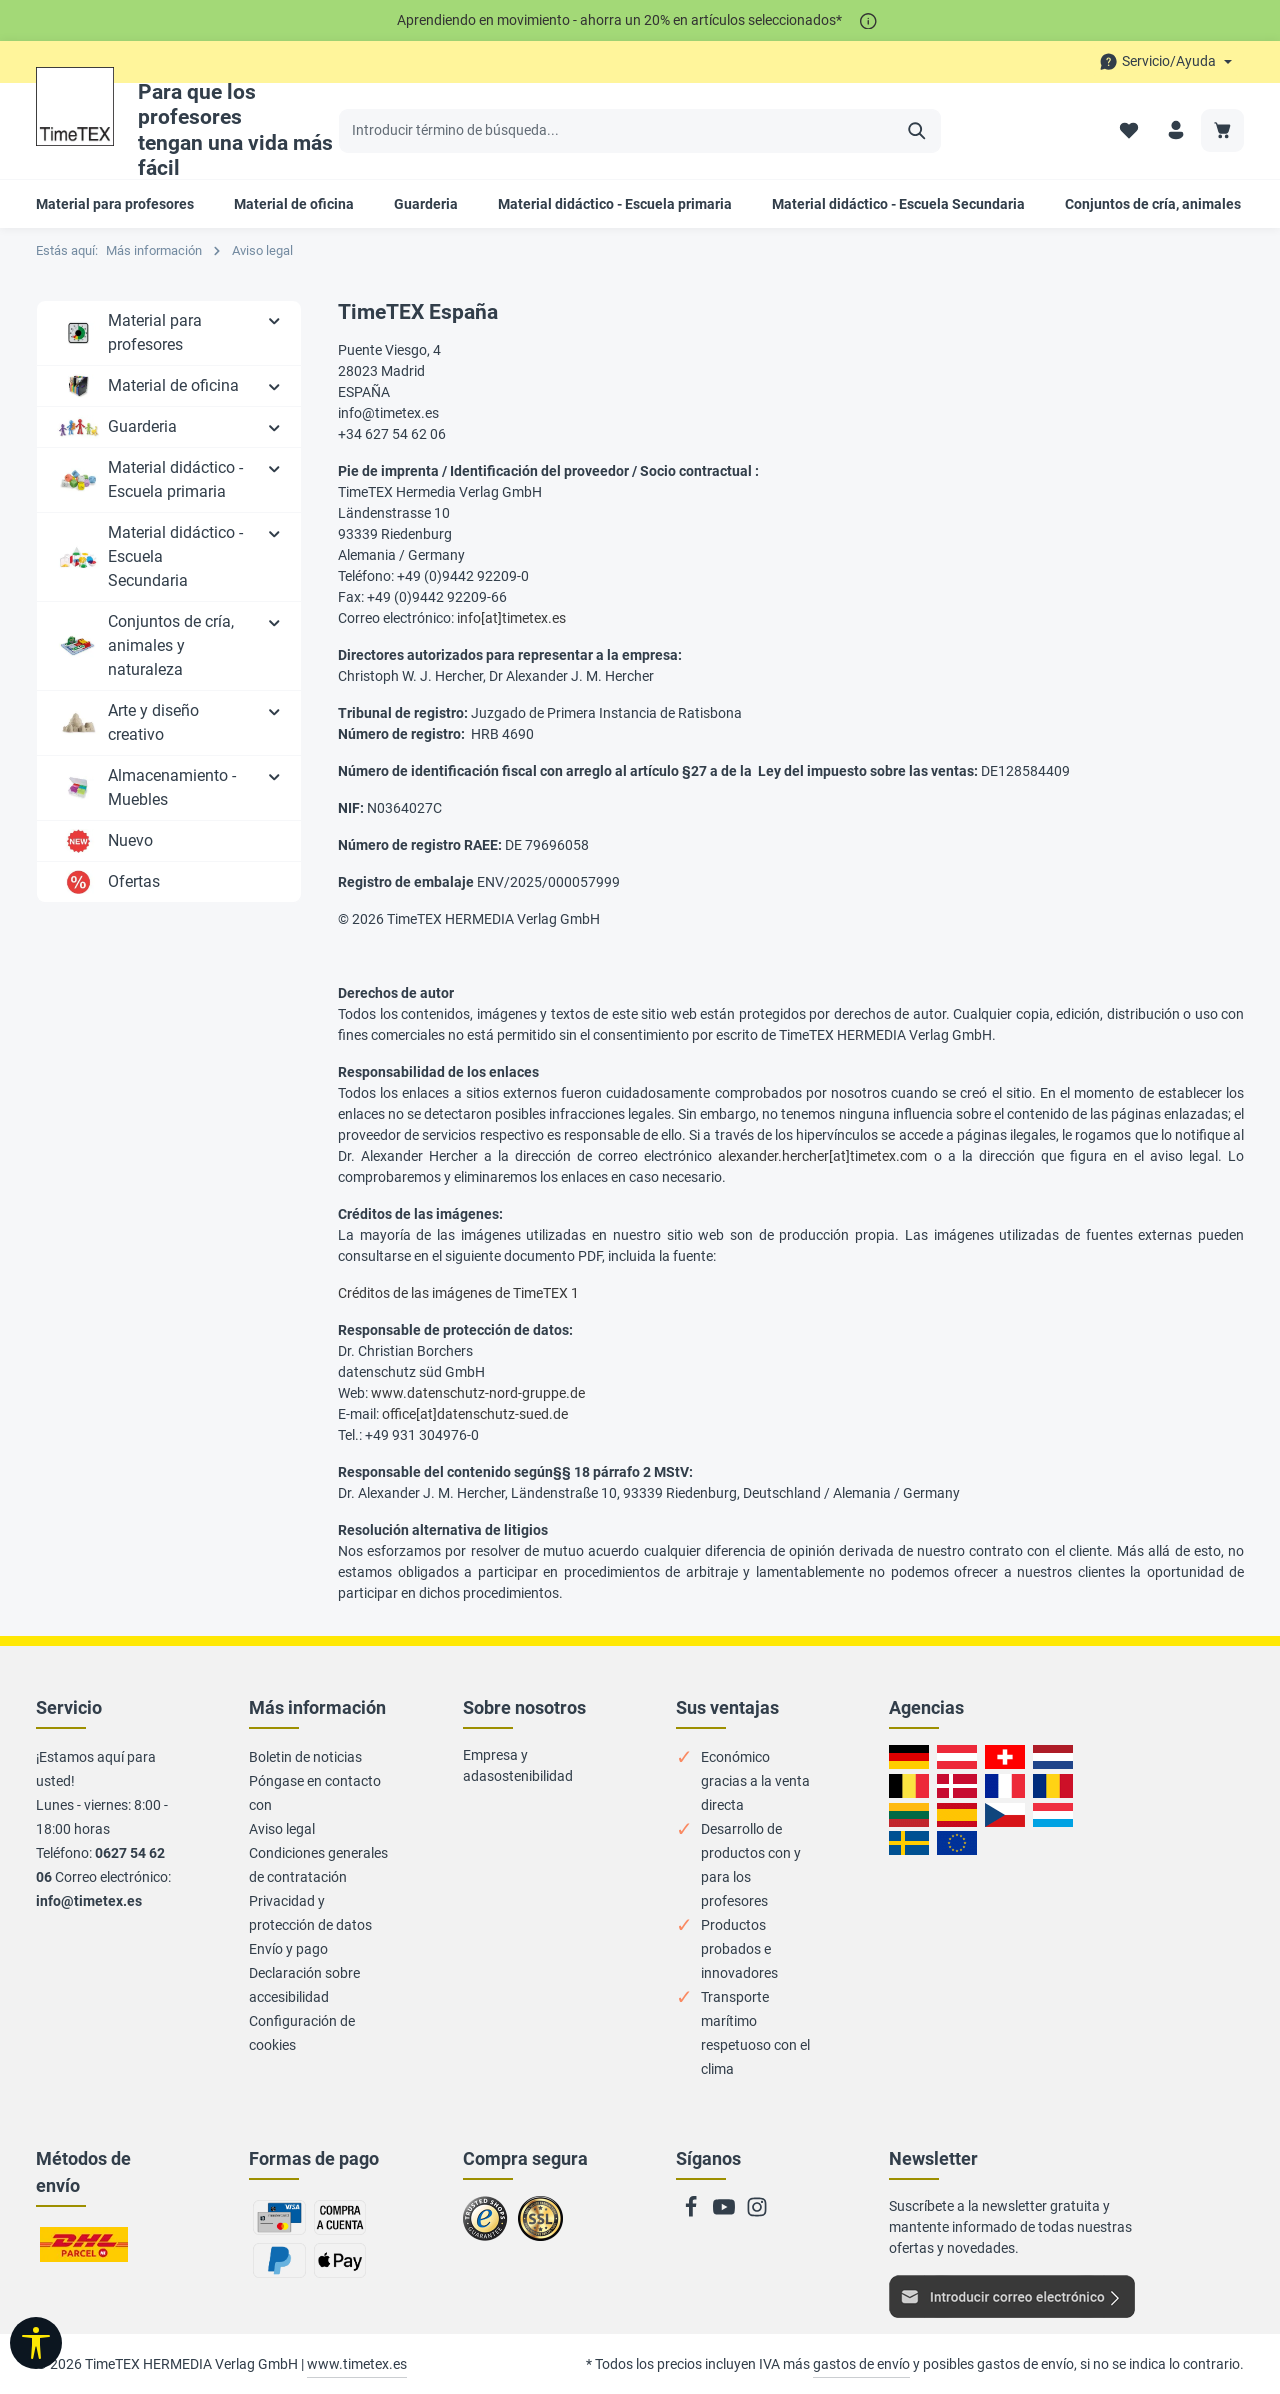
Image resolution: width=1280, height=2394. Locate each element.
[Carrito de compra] (1222, 130)
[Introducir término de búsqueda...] (617, 131)
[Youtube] (725, 2213)
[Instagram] (757, 2213)
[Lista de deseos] (1128, 130)
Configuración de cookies (302, 2033)
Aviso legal (282, 1829)
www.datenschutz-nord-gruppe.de (478, 1393)
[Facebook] (692, 2213)
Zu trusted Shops (485, 2227)
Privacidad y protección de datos (310, 1913)
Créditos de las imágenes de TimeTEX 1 (458, 1293)
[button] (274, 320)
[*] (868, 20)
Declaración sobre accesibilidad (304, 1985)
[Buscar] (917, 131)
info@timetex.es (89, 1901)
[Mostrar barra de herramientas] (36, 2343)
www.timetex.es (357, 2364)
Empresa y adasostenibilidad (518, 1765)
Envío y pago (288, 1949)
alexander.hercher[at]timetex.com (822, 1156)
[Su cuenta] (1175, 130)
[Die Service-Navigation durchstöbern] (1165, 61)
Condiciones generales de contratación (318, 1865)
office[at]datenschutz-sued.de (475, 1414)
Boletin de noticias (305, 1757)
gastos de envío (861, 2364)
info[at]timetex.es (511, 618)
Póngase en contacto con (315, 1793)
